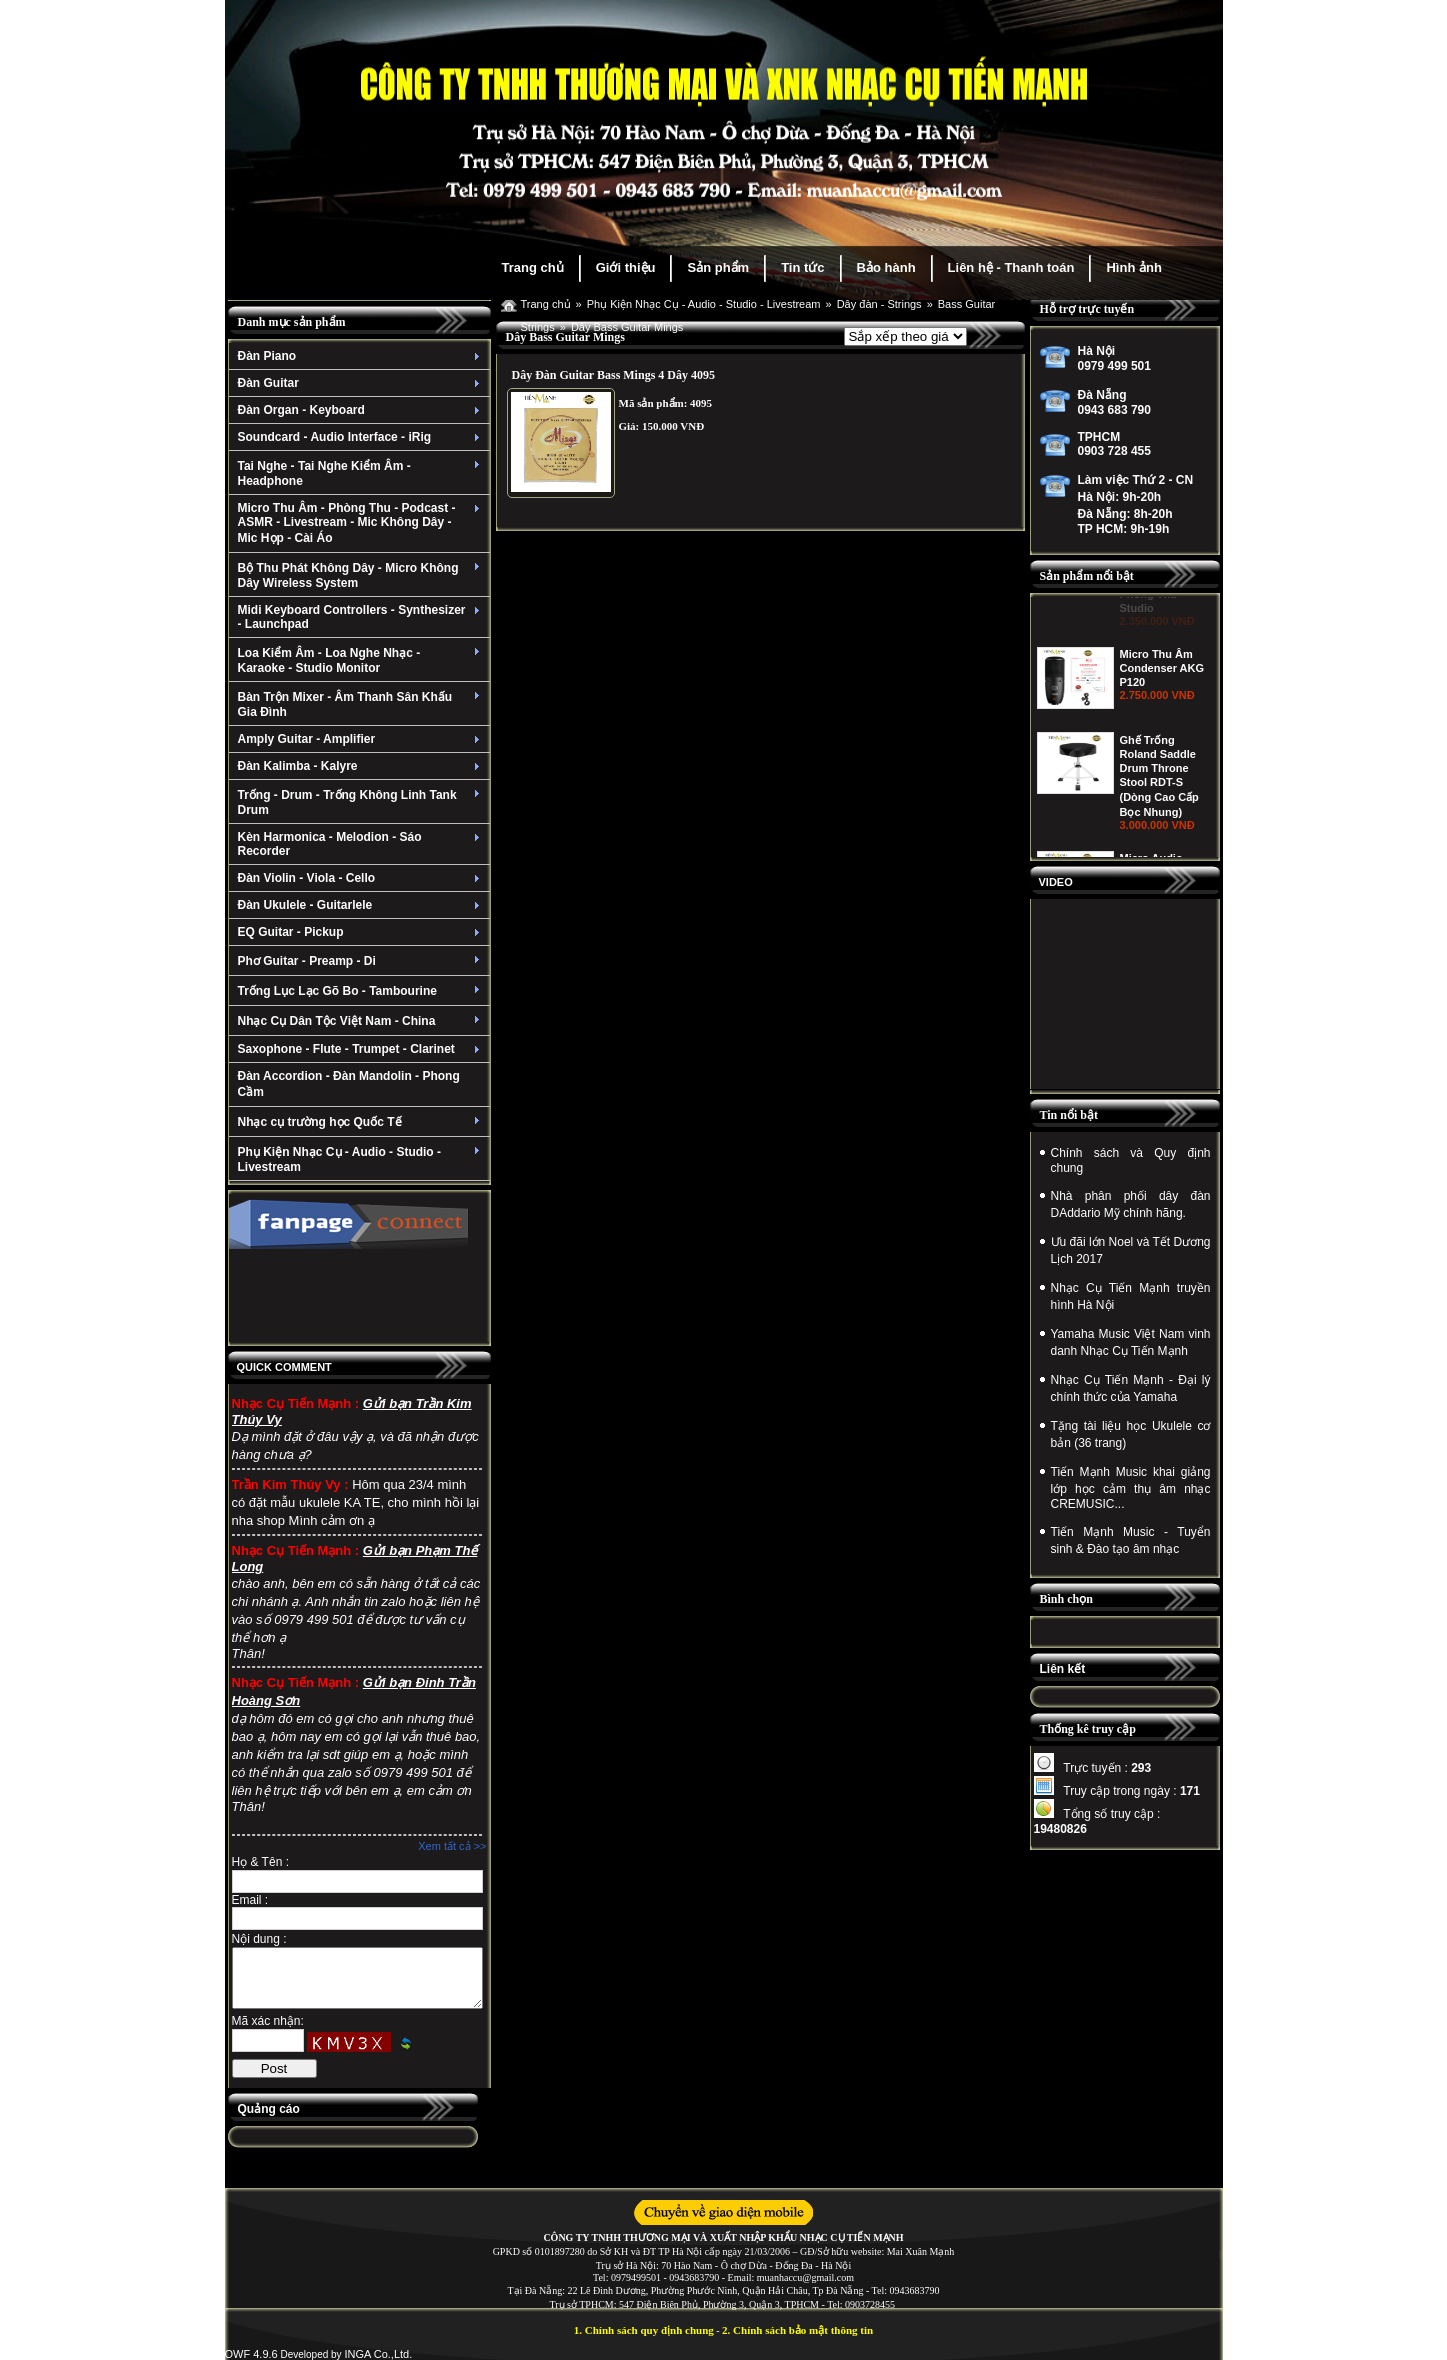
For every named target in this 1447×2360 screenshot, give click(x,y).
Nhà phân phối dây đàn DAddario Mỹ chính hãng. (1131, 1204)
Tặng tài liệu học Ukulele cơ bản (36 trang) (1131, 1434)
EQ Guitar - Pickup (361, 932)
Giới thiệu (626, 267)
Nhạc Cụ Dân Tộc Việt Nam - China (361, 1021)
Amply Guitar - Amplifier (361, 739)
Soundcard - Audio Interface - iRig (361, 437)
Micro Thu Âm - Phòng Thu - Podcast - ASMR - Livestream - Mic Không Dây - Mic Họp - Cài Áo (361, 523)
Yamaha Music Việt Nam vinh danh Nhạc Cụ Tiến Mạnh (1131, 1342)
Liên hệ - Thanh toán (1011, 267)
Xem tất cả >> (452, 1846)
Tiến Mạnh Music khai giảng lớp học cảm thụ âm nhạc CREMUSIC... (1131, 1488)
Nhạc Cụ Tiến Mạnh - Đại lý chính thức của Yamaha (1131, 1388)
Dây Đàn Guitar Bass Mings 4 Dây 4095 (613, 375)
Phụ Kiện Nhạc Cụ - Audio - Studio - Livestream (361, 1159)
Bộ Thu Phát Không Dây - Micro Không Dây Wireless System (361, 575)
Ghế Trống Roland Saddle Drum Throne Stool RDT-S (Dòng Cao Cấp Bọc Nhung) (1159, 852)
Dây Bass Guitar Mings (627, 327)
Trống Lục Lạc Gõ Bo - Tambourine (361, 991)
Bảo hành (886, 267)
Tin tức (802, 267)
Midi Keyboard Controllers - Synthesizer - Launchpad (361, 617)
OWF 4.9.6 (251, 2354)
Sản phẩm (718, 267)
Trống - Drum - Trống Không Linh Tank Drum (361, 802)
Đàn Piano (361, 356)
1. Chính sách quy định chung (644, 2330)
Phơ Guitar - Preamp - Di (361, 961)
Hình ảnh (1133, 267)
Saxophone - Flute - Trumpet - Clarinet (361, 1049)
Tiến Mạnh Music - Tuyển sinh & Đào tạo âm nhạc (1131, 1540)
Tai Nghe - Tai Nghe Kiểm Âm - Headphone (361, 473)
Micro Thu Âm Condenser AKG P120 (1162, 744)
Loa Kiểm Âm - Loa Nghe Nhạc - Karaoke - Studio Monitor (361, 660)
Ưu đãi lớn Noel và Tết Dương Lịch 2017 (1131, 1250)
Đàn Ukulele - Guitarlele (361, 905)
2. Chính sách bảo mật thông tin (797, 2330)
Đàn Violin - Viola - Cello (361, 878)
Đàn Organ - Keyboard (361, 410)
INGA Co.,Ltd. (378, 2354)
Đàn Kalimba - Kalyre (361, 766)
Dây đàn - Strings (879, 304)
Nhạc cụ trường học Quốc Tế (361, 1122)
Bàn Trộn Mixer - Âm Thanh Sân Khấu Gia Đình (361, 704)
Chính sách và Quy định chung (1131, 1160)
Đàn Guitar (361, 383)
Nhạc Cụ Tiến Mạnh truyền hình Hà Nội (1131, 1296)
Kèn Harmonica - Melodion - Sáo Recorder (361, 844)
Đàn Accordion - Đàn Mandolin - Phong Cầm (349, 1084)
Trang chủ (533, 267)
